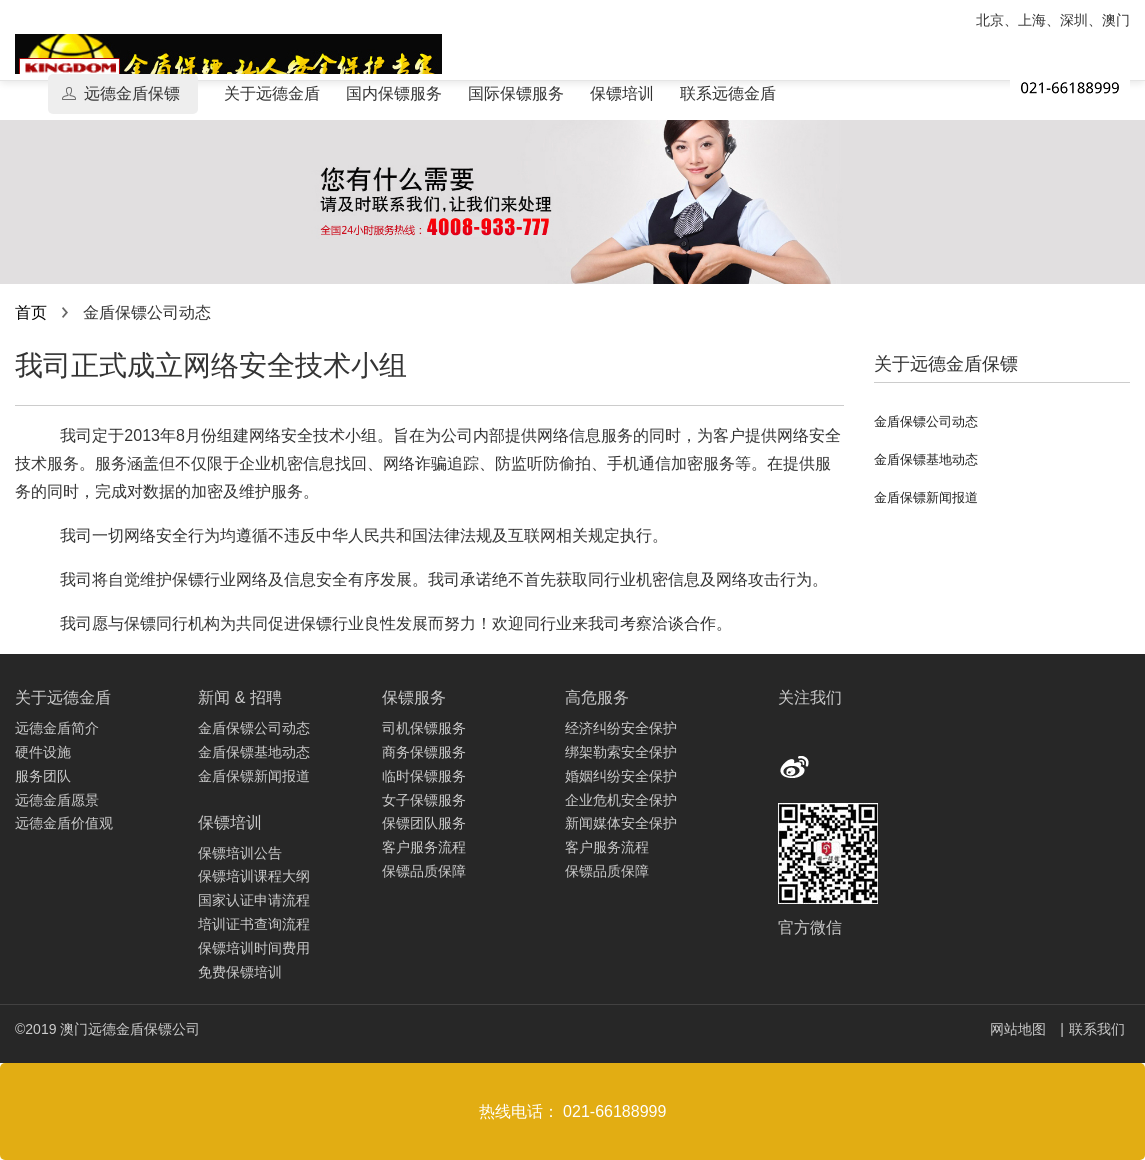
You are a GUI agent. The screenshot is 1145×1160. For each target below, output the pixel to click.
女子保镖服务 (424, 800)
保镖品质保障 (424, 871)
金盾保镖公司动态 (926, 421)
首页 (31, 312)
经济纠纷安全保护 (621, 728)
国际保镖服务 (516, 93)
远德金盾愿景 (57, 800)
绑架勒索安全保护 (621, 752)
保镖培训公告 (240, 853)
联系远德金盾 (728, 93)
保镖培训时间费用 (254, 948)
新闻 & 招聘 (240, 697)
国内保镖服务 (394, 93)
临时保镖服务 (424, 776)
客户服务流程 (424, 847)
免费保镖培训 (240, 972)
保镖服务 (414, 697)
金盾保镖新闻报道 (926, 497)
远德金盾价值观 (64, 823)
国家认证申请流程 (254, 900)
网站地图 (1020, 1029)
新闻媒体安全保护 (621, 823)
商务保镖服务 (424, 752)
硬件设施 (43, 752)
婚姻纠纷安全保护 (621, 776)
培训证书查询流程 (254, 924)
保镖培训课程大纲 (254, 876)
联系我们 (1097, 1029)
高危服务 (597, 697)
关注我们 (810, 697)
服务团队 (43, 776)
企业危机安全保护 (621, 800)
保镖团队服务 (424, 823)
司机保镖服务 (424, 728)
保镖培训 (622, 93)
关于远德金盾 (272, 93)
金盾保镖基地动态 (926, 459)
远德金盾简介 (57, 728)
